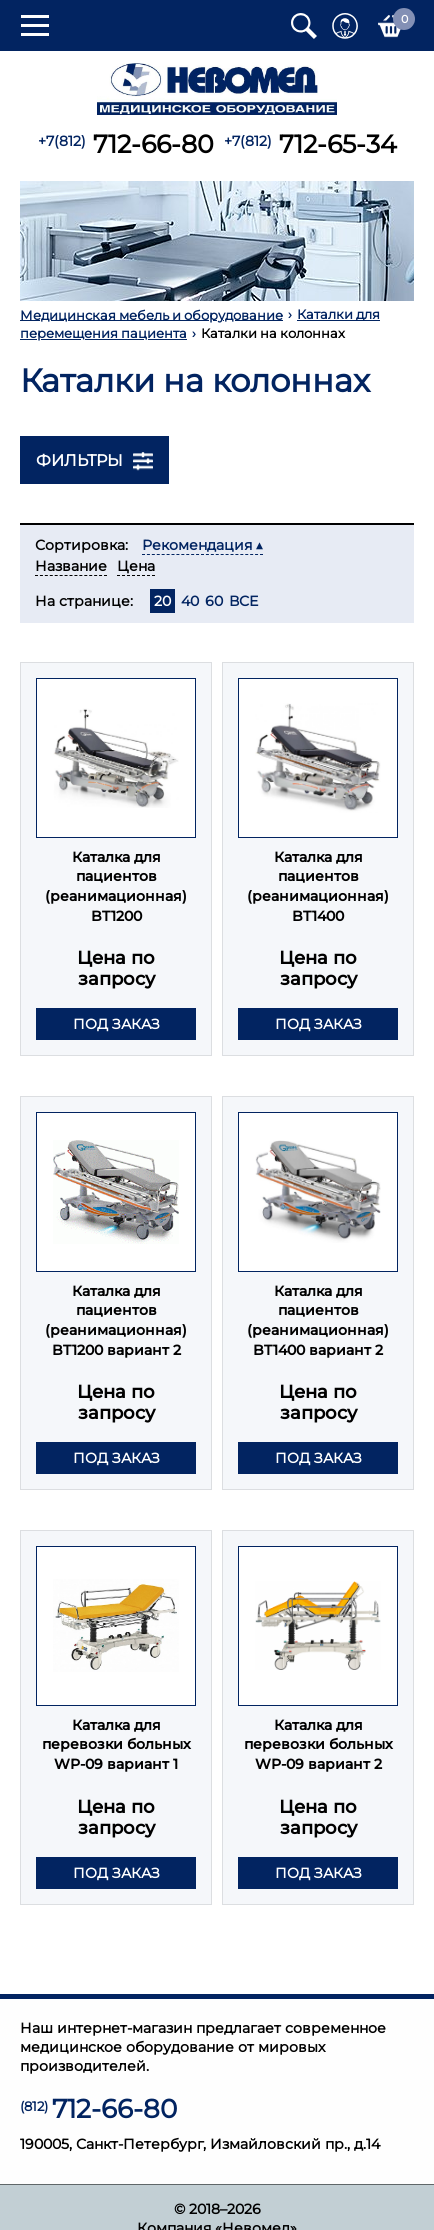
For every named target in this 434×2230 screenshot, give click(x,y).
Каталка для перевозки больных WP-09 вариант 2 (318, 1744)
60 (214, 601)
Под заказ (116, 1024)
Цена (136, 566)
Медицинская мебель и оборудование (151, 314)
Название (71, 566)
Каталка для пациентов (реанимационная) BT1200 (116, 886)
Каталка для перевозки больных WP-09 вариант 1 (116, 1744)
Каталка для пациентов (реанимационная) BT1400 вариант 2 (318, 1320)
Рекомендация (197, 545)
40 (190, 601)
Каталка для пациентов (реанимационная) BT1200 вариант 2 (116, 1320)
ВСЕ (243, 601)
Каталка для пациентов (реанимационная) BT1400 (318, 886)
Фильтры (94, 461)
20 (162, 601)
